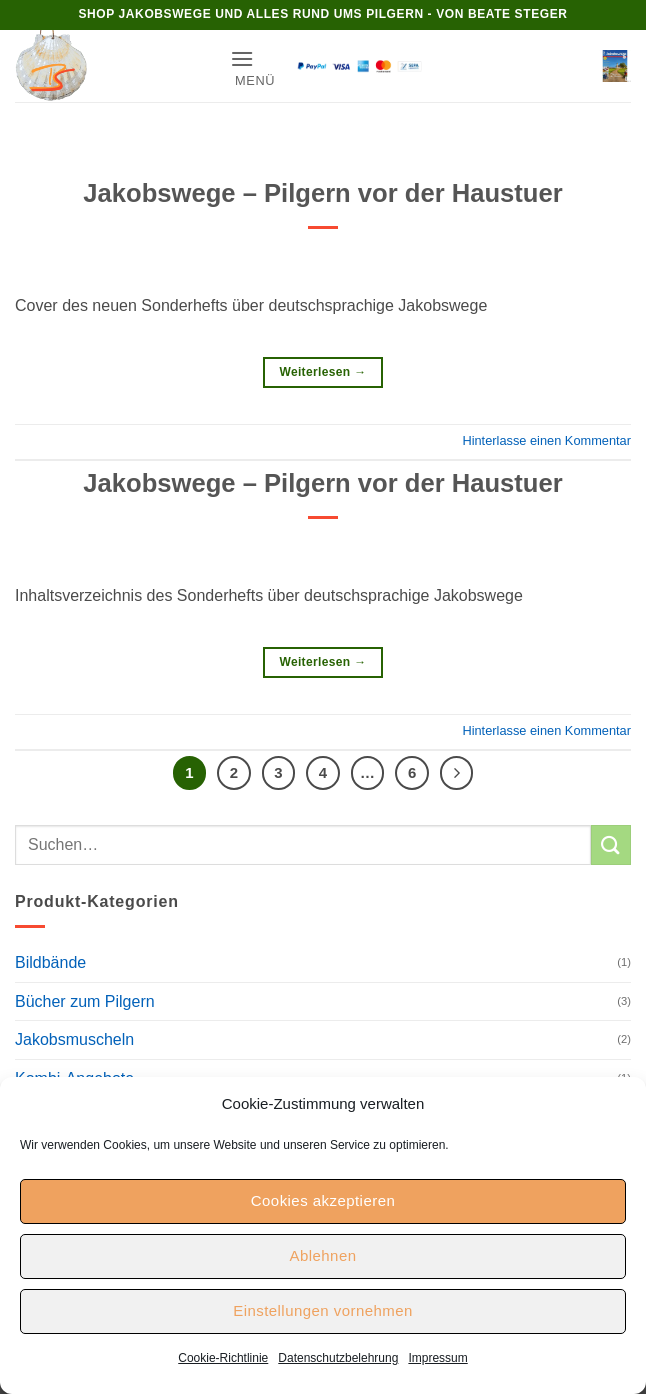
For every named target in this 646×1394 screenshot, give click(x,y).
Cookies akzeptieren (323, 1200)
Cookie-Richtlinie (223, 1358)
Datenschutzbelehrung (338, 1358)
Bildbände (50, 962)
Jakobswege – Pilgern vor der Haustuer (322, 193)
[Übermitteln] (611, 844)
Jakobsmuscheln (74, 1039)
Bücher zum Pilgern (85, 1001)
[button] (252, 66)
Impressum (437, 1358)
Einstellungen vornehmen (323, 1310)
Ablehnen (323, 1255)
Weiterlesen (322, 372)
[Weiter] (457, 773)
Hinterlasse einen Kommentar (546, 440)
